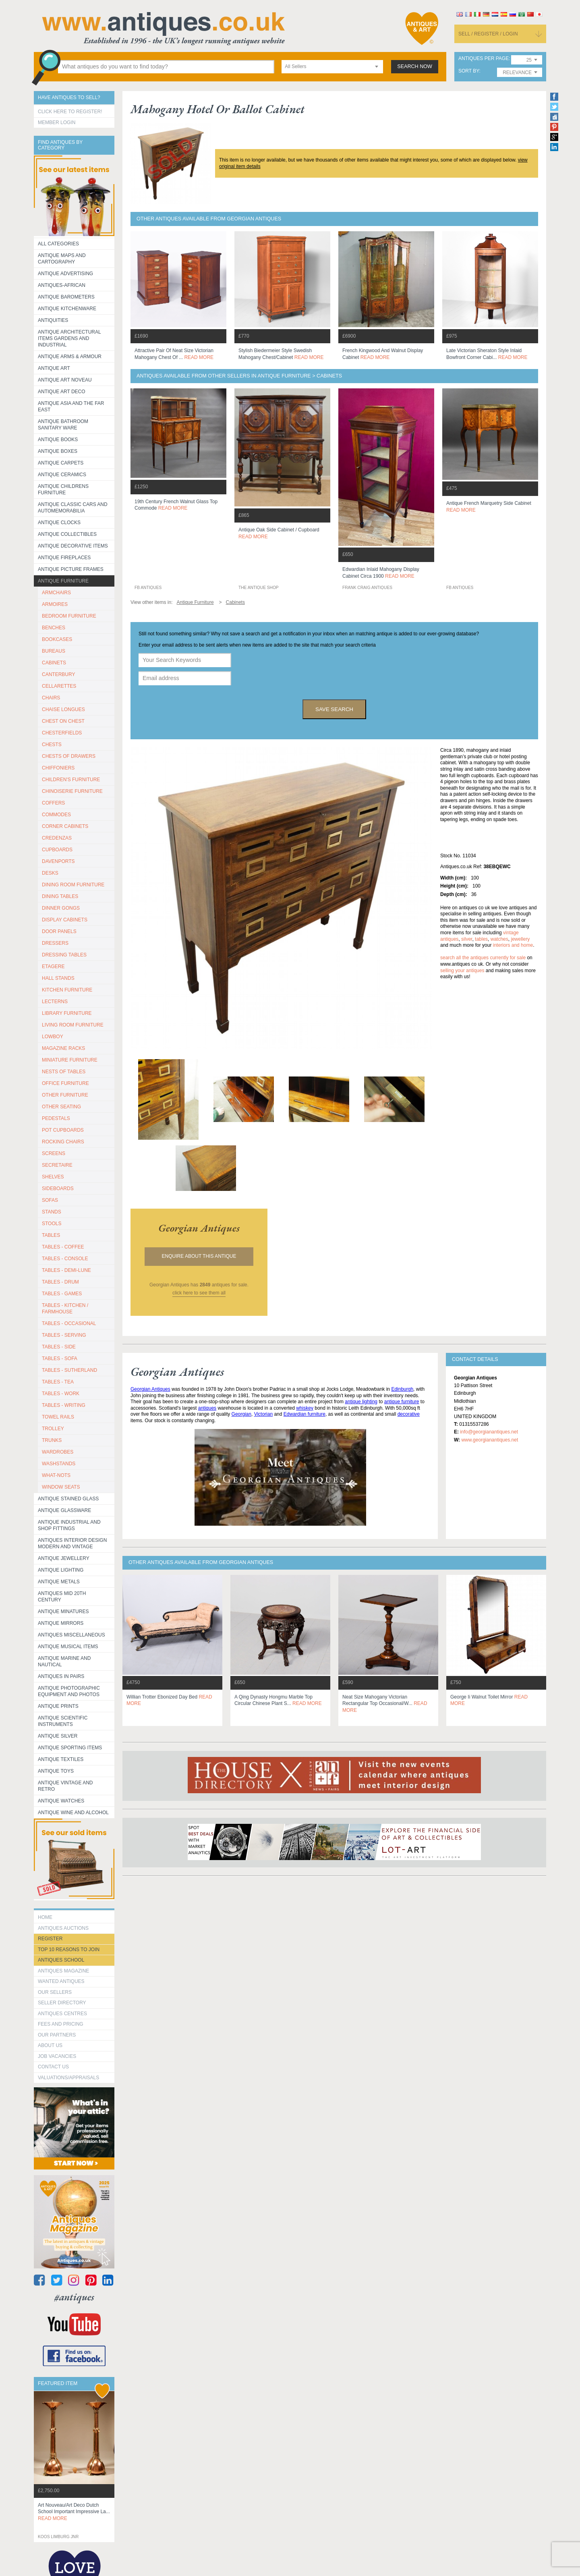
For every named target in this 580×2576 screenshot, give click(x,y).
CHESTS (52, 744)
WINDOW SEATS (61, 1487)
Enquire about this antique (199, 1256)
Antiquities (53, 320)
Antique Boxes (57, 451)
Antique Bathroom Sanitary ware (63, 425)
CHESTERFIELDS (62, 733)
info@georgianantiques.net (489, 1432)
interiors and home (513, 945)
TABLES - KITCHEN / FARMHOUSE (65, 1309)
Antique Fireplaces (64, 557)
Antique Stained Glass (68, 1499)
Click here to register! (70, 111)
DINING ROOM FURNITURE (73, 885)
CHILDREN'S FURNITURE (71, 779)
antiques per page (483, 58)
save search (334, 709)
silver (466, 939)
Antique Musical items (68, 1646)
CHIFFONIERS (58, 768)
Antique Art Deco (61, 391)
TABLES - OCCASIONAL (69, 1323)
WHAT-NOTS (56, 1475)
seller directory (62, 2003)
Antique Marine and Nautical (64, 1661)
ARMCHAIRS (56, 592)
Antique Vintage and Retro (65, 1786)
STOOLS (51, 1223)
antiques (207, 1408)
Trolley (53, 1428)
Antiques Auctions (63, 1928)
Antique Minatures (63, 1611)
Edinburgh (402, 1389)
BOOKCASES (57, 639)
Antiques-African (61, 285)
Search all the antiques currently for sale (483, 957)
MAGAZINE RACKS (63, 1048)
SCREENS (53, 1153)
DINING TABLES (60, 896)
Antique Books (58, 439)
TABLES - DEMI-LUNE (66, 1270)
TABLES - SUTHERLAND (69, 1370)
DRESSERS (55, 943)
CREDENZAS (57, 838)
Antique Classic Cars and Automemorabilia (73, 508)
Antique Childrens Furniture (63, 489)
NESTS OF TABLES (63, 1071)
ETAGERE (53, 966)
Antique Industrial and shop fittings (69, 1525)
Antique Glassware (64, 1510)
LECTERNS (55, 1001)
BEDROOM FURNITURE (69, 616)
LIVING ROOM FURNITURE (73, 1025)
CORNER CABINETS (65, 826)
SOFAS (50, 1200)
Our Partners (57, 2035)
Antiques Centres (62, 2013)
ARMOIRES (55, 604)
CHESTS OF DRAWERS (68, 756)
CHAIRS (51, 698)
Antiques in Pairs (61, 1676)
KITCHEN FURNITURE (67, 990)
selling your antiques (462, 970)
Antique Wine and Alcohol (73, 1812)
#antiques (74, 2297)
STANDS (51, 1212)
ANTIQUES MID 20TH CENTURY (62, 1597)
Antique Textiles (60, 1759)
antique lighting (361, 1401)
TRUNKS (52, 1440)
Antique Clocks (59, 522)
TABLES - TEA (58, 1382)
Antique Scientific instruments (62, 1721)
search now (414, 66)
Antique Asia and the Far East (71, 406)
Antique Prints (58, 1706)
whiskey (304, 1408)
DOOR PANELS (59, 931)
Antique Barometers (66, 297)
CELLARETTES (59, 686)
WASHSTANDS (58, 1463)
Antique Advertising (65, 273)
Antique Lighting (60, 1570)
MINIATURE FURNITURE (69, 1060)
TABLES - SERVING (64, 1335)
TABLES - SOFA (59, 1358)
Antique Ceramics (62, 474)
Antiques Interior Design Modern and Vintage (72, 1543)
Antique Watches (61, 1801)
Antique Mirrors (60, 1623)
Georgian (241, 1414)
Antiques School (61, 1960)
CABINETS (54, 663)
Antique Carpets (60, 463)
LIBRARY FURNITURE (67, 1013)
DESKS (50, 873)
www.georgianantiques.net (489, 1440)
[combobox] (332, 66)
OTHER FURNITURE (65, 1095)
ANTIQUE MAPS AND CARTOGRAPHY (62, 259)
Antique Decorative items (73, 546)
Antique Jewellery (63, 1558)
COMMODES (56, 814)
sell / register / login (488, 34)
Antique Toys (56, 1771)
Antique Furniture (63, 581)
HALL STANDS (58, 978)
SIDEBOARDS (58, 1188)
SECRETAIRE (57, 1165)
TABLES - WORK (60, 1393)
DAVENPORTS (58, 861)
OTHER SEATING (61, 1107)
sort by (468, 71)
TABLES (51, 1235)
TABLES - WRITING (63, 1405)
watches (499, 939)
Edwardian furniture (304, 1414)
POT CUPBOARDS (63, 1130)
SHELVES (53, 1177)
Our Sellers (55, 1992)
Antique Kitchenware (67, 308)
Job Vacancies (57, 2056)
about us (50, 2045)
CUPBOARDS (57, 849)
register (50, 1938)
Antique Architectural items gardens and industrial (69, 338)
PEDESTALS (56, 1118)
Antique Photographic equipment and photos (69, 1691)
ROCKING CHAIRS (63, 1142)
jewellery (520, 939)
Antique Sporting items (70, 1748)
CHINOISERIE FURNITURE (72, 791)
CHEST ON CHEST (63, 721)
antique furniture (401, 1401)
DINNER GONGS (61, 908)
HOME (45, 1917)
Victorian (263, 1414)
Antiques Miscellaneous (71, 1635)
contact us (53, 2067)
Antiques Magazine (63, 1971)
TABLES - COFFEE (63, 1247)
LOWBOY (52, 1036)
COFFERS (53, 803)
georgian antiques (199, 1228)
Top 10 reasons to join (68, 1949)
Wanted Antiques (61, 1981)
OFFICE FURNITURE (65, 1083)
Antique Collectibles (67, 534)
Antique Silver (57, 1736)
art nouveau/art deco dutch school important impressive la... (74, 2512)
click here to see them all (199, 1293)
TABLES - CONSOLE (65, 1258)
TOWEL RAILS (58, 1417)
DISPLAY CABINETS (64, 920)
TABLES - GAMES (62, 1293)
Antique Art (54, 368)
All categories (58, 244)
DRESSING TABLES (64, 955)
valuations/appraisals (68, 2077)
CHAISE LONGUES (63, 709)
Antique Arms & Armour (70, 356)
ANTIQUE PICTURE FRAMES (71, 569)
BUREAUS (53, 651)
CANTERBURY (58, 674)
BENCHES (53, 628)
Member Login (56, 122)
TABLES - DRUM (60, 1282)
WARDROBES (57, 1452)
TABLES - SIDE (59, 1347)
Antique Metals (59, 1582)
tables (481, 939)
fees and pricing (60, 2024)
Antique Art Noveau (65, 380)
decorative (409, 1414)
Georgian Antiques (150, 1389)
